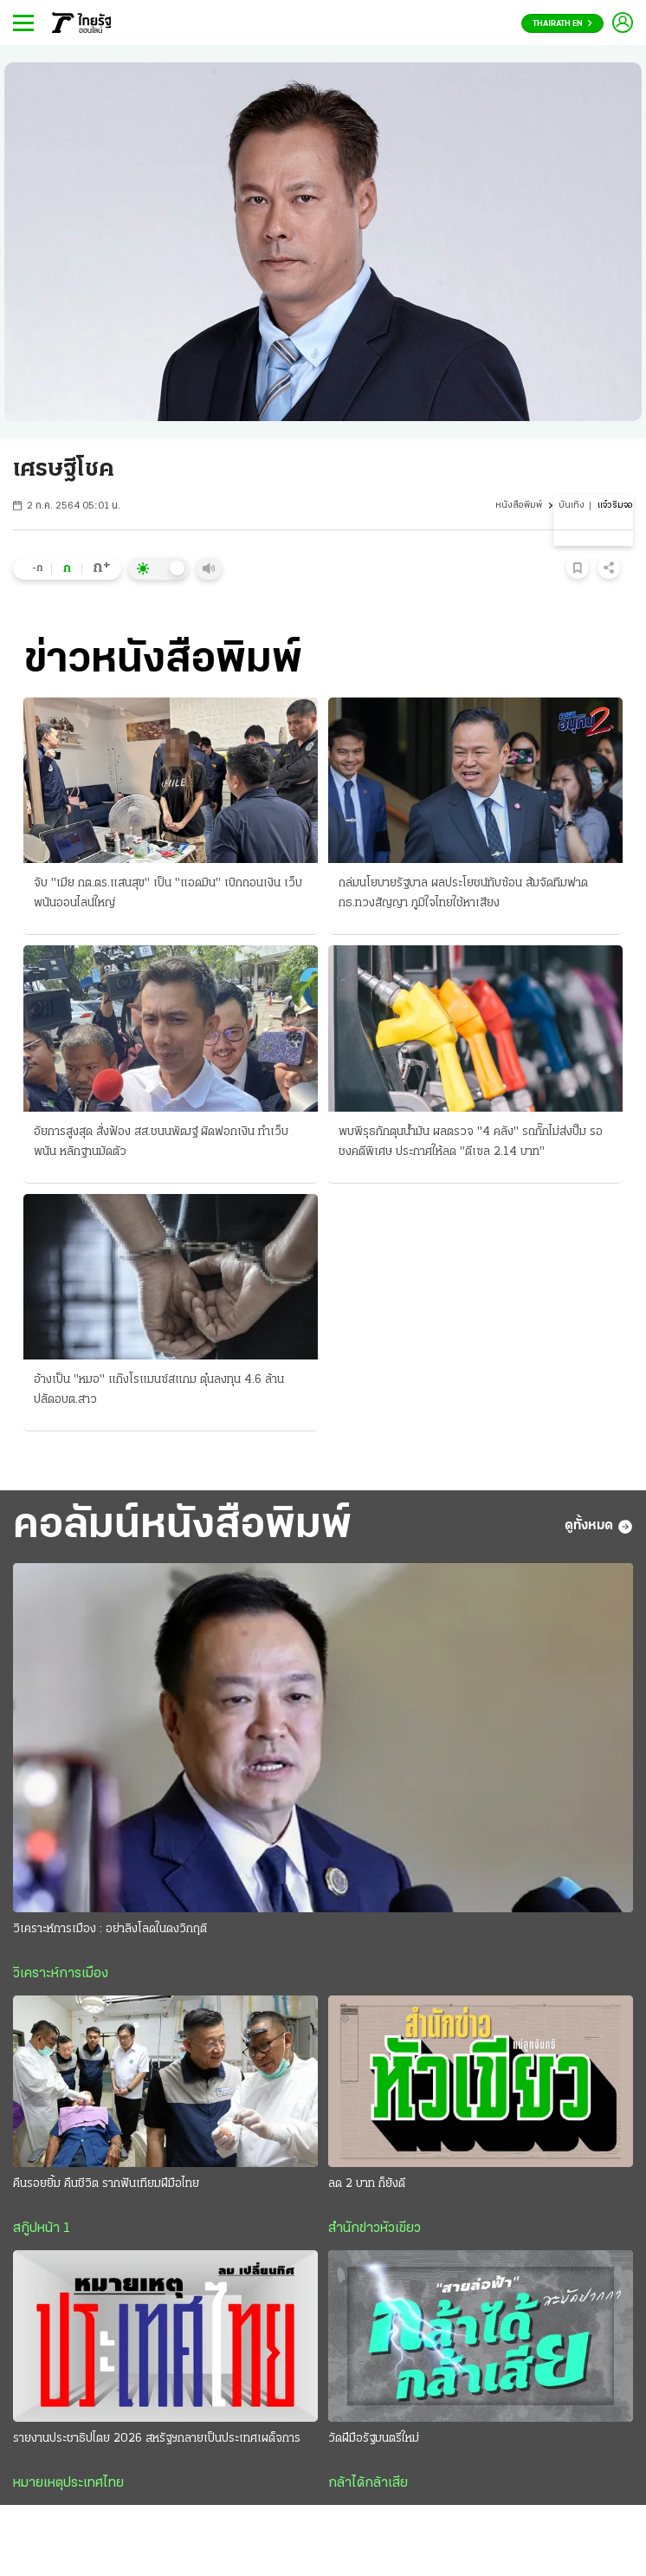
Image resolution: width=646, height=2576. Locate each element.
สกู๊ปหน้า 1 (41, 2228)
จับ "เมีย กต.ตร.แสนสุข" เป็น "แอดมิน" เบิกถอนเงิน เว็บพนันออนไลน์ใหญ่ (168, 893)
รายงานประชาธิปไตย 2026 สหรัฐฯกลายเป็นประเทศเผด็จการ (156, 2438)
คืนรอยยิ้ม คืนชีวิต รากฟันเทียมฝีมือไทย (106, 2183)
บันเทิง (572, 505)
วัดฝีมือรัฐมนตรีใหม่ (373, 2438)
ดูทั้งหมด (599, 1527)
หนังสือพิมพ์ (518, 505)
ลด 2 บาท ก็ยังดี (366, 2183)
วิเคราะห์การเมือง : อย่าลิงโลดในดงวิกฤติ (110, 1929)
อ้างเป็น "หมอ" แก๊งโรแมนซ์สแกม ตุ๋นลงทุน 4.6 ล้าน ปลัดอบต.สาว (159, 1389)
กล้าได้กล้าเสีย (368, 2483)
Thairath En (562, 24)
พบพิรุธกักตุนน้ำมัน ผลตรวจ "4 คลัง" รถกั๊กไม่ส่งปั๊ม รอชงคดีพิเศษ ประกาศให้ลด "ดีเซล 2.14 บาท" (471, 1142)
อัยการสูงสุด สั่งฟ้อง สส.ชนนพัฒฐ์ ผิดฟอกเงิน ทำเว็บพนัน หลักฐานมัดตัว (161, 1142)
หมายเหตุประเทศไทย (68, 2483)
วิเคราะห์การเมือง (60, 1974)
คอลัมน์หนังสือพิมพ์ (182, 1526)
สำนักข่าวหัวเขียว (374, 2228)
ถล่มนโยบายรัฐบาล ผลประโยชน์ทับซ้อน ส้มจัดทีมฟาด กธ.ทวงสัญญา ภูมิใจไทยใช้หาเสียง (463, 893)
